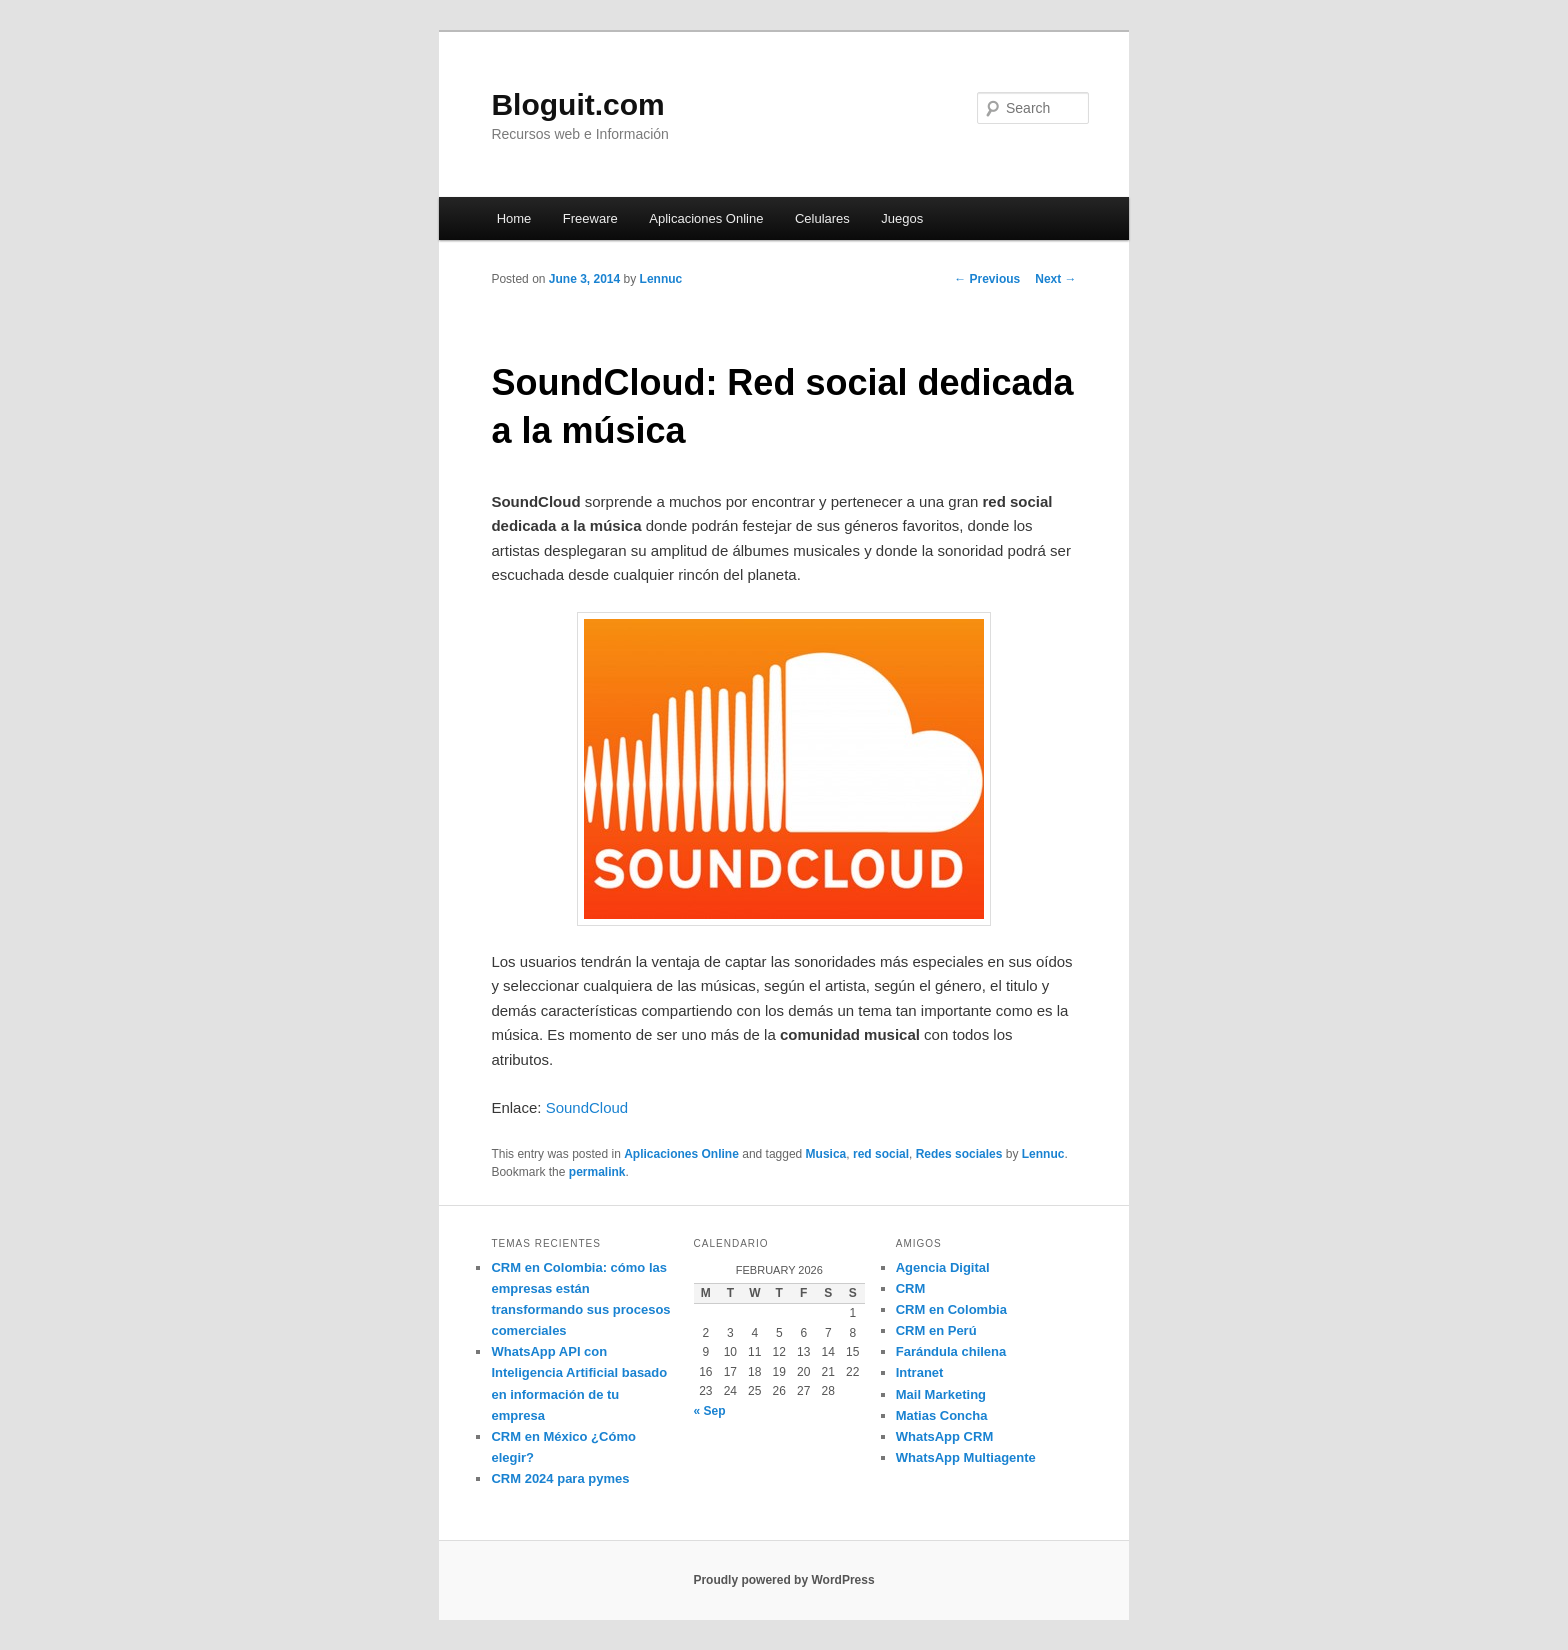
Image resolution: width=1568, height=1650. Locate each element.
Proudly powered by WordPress (783, 1580)
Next (1055, 279)
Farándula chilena (951, 1351)
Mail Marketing (941, 1394)
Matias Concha (942, 1415)
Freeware (590, 218)
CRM (911, 1288)
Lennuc (661, 279)
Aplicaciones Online (706, 218)
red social (881, 1154)
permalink (597, 1172)
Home (514, 218)
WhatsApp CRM (945, 1436)
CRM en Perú (936, 1330)
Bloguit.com (577, 104)
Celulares (822, 218)
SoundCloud (587, 1107)
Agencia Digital (943, 1267)
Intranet (920, 1372)
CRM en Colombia (951, 1309)
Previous (987, 279)
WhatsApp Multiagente (966, 1457)
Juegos (902, 218)
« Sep (710, 1411)
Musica (826, 1154)
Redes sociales (959, 1154)
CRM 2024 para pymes (560, 1478)
